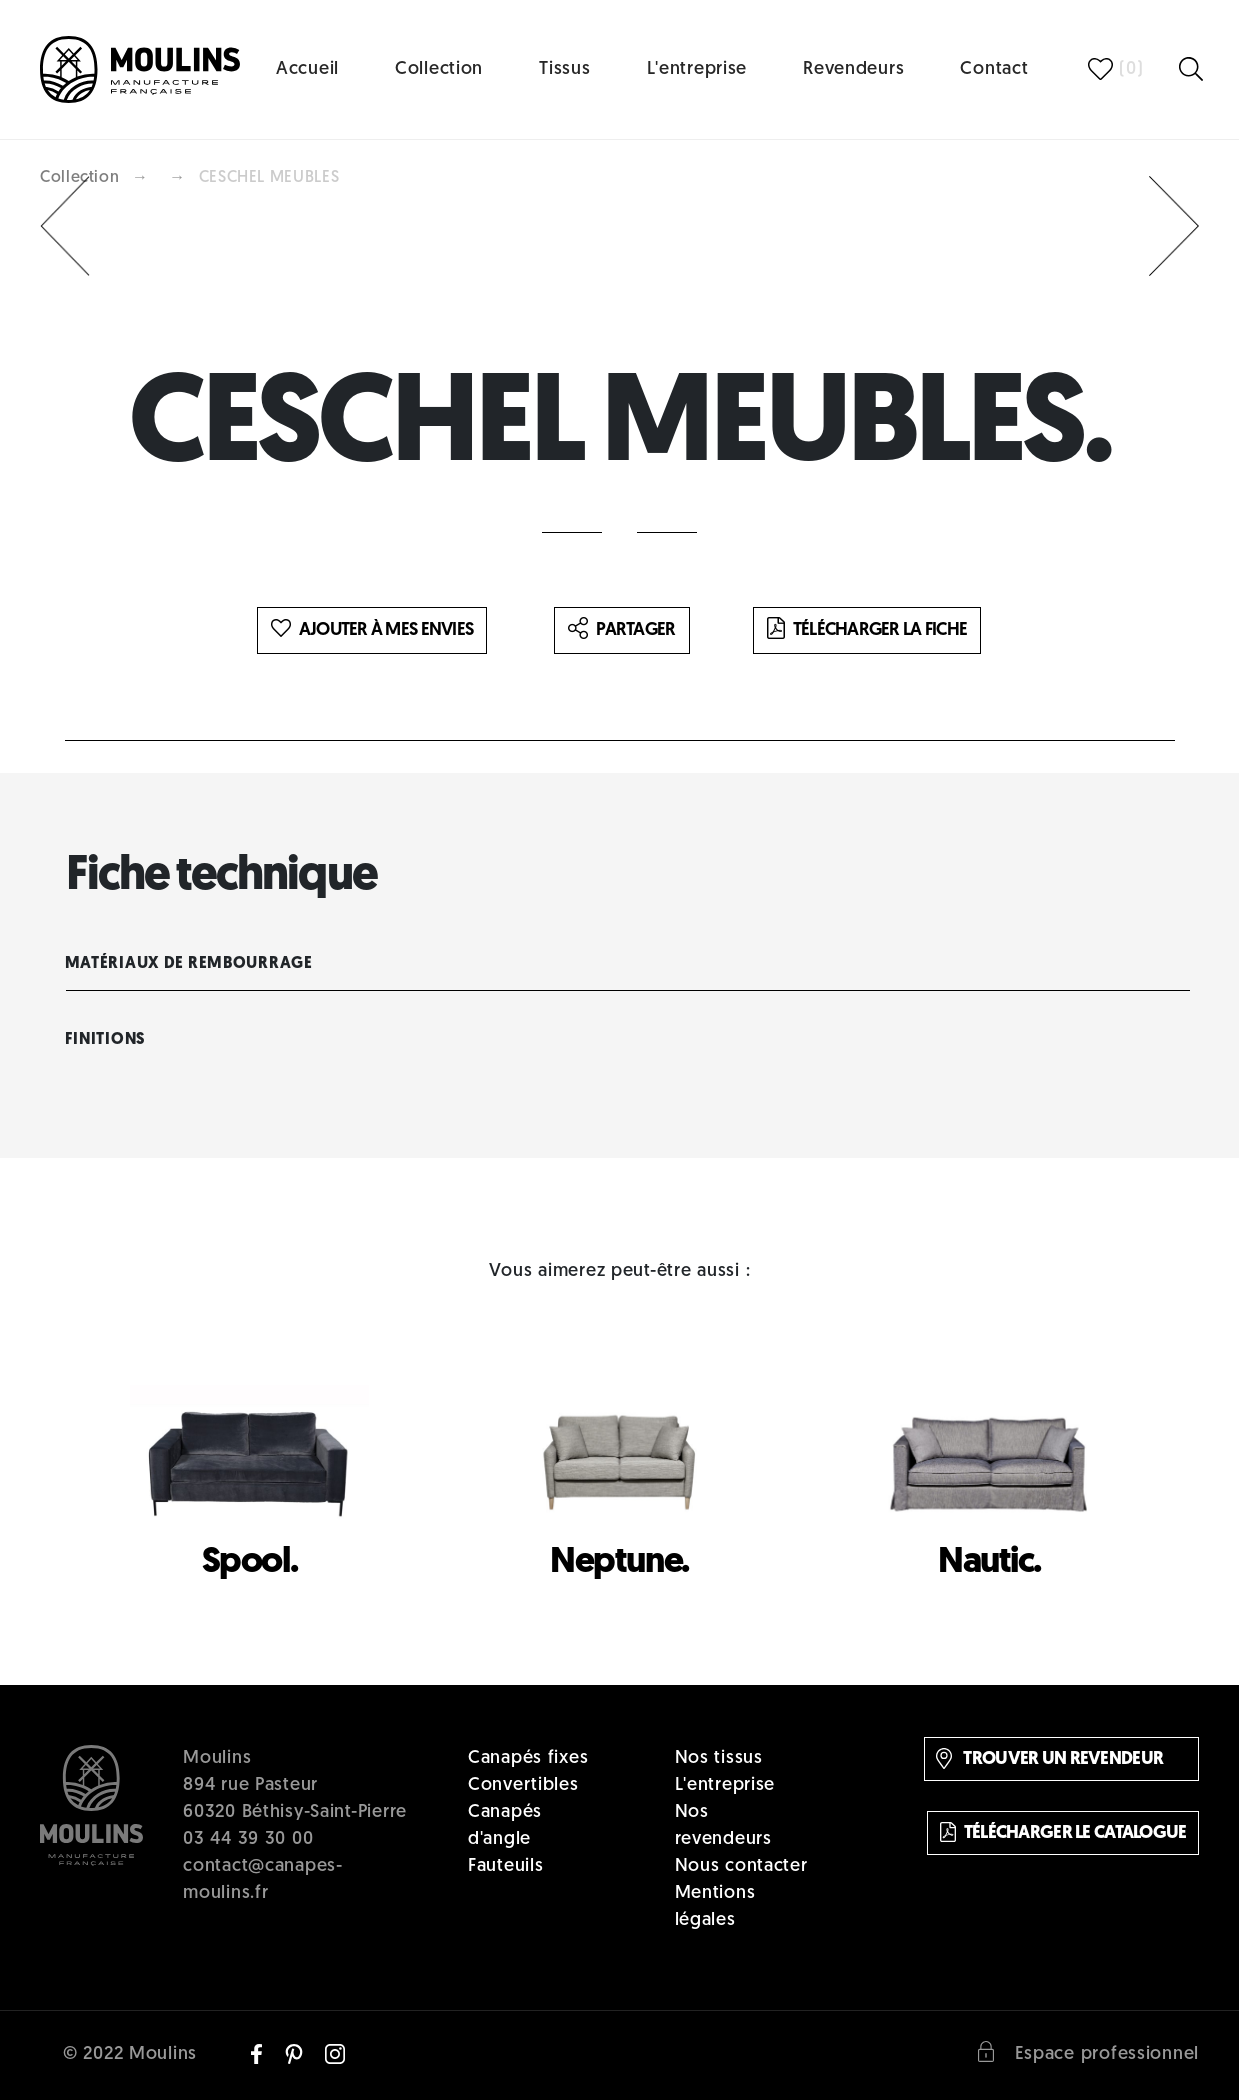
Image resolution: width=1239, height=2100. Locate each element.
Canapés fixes (528, 1758)
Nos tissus (719, 1758)
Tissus (564, 69)
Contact (994, 69)
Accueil (307, 69)
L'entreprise (697, 69)
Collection (439, 69)
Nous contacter (741, 1866)
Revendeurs (853, 69)
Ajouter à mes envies (372, 630)
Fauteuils (505, 1866)
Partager (621, 630)
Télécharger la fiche (867, 630)
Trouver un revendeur (1049, 1758)
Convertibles (523, 1785)
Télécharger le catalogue (1063, 1832)
